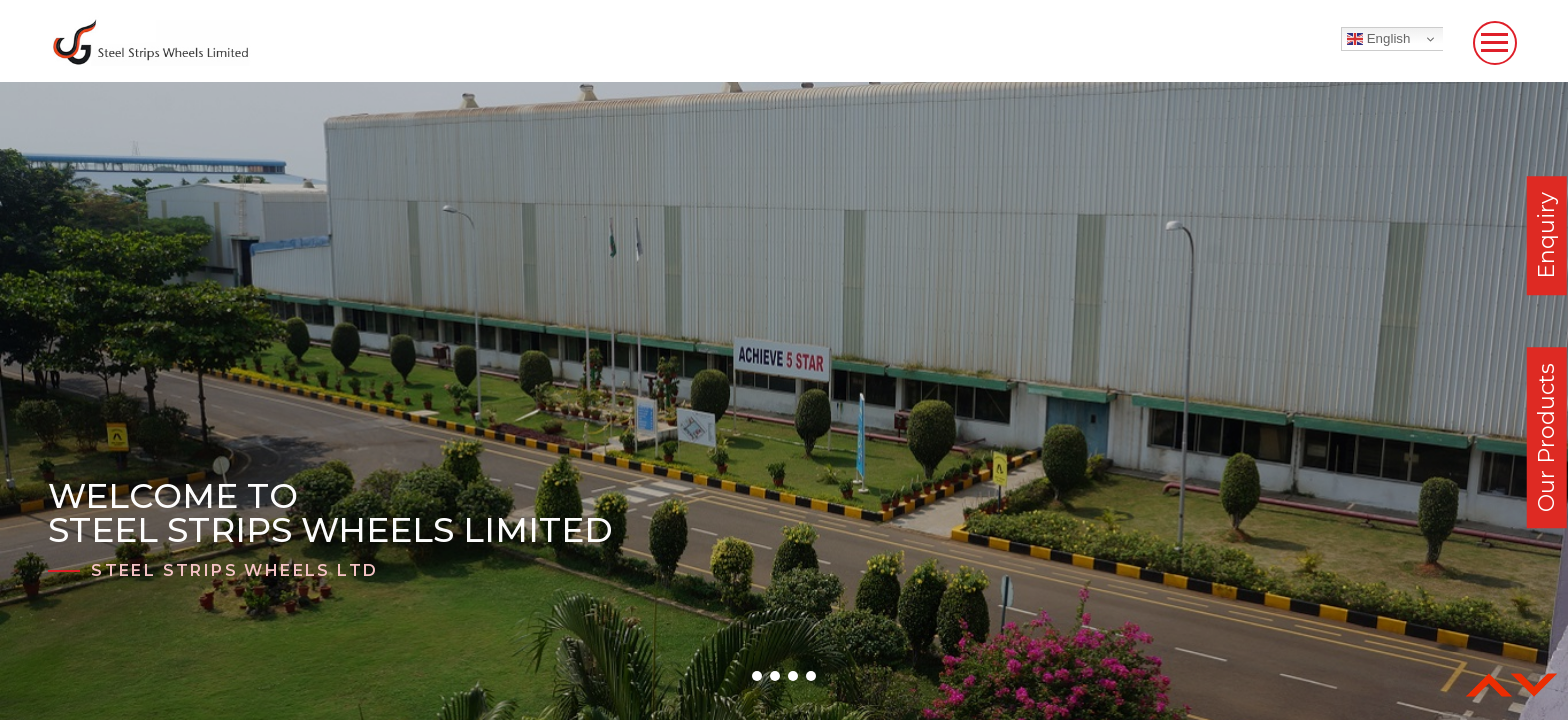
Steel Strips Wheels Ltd (234, 570)
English (1378, 39)
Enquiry (1546, 235)
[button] (757, 676)
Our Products (1546, 437)
